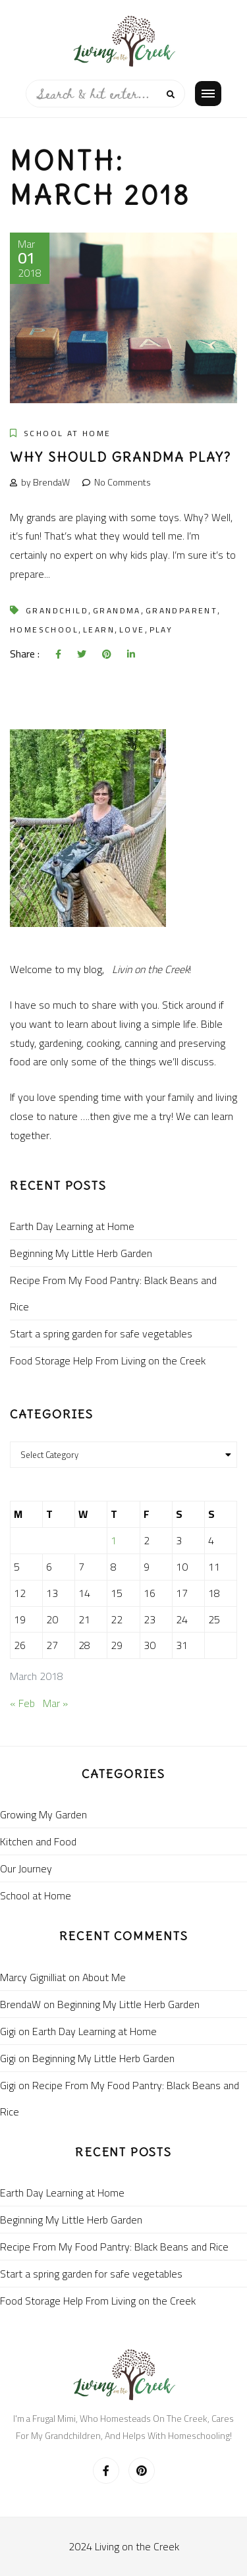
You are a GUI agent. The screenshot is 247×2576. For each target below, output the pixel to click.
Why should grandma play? (120, 457)
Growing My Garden (43, 1814)
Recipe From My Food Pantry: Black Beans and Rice (113, 1293)
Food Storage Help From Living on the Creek (108, 1360)
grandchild (57, 610)
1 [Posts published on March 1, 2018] (114, 1540)
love (132, 629)
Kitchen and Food (38, 1841)
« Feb (22, 1703)
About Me (104, 1977)
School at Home (67, 433)
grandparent (181, 610)
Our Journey (26, 1868)
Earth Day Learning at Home (72, 1226)
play (161, 629)
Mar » (55, 1703)
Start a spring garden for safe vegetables (101, 1333)
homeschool (44, 629)
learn (99, 629)
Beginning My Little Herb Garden (81, 1253)
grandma (117, 610)
